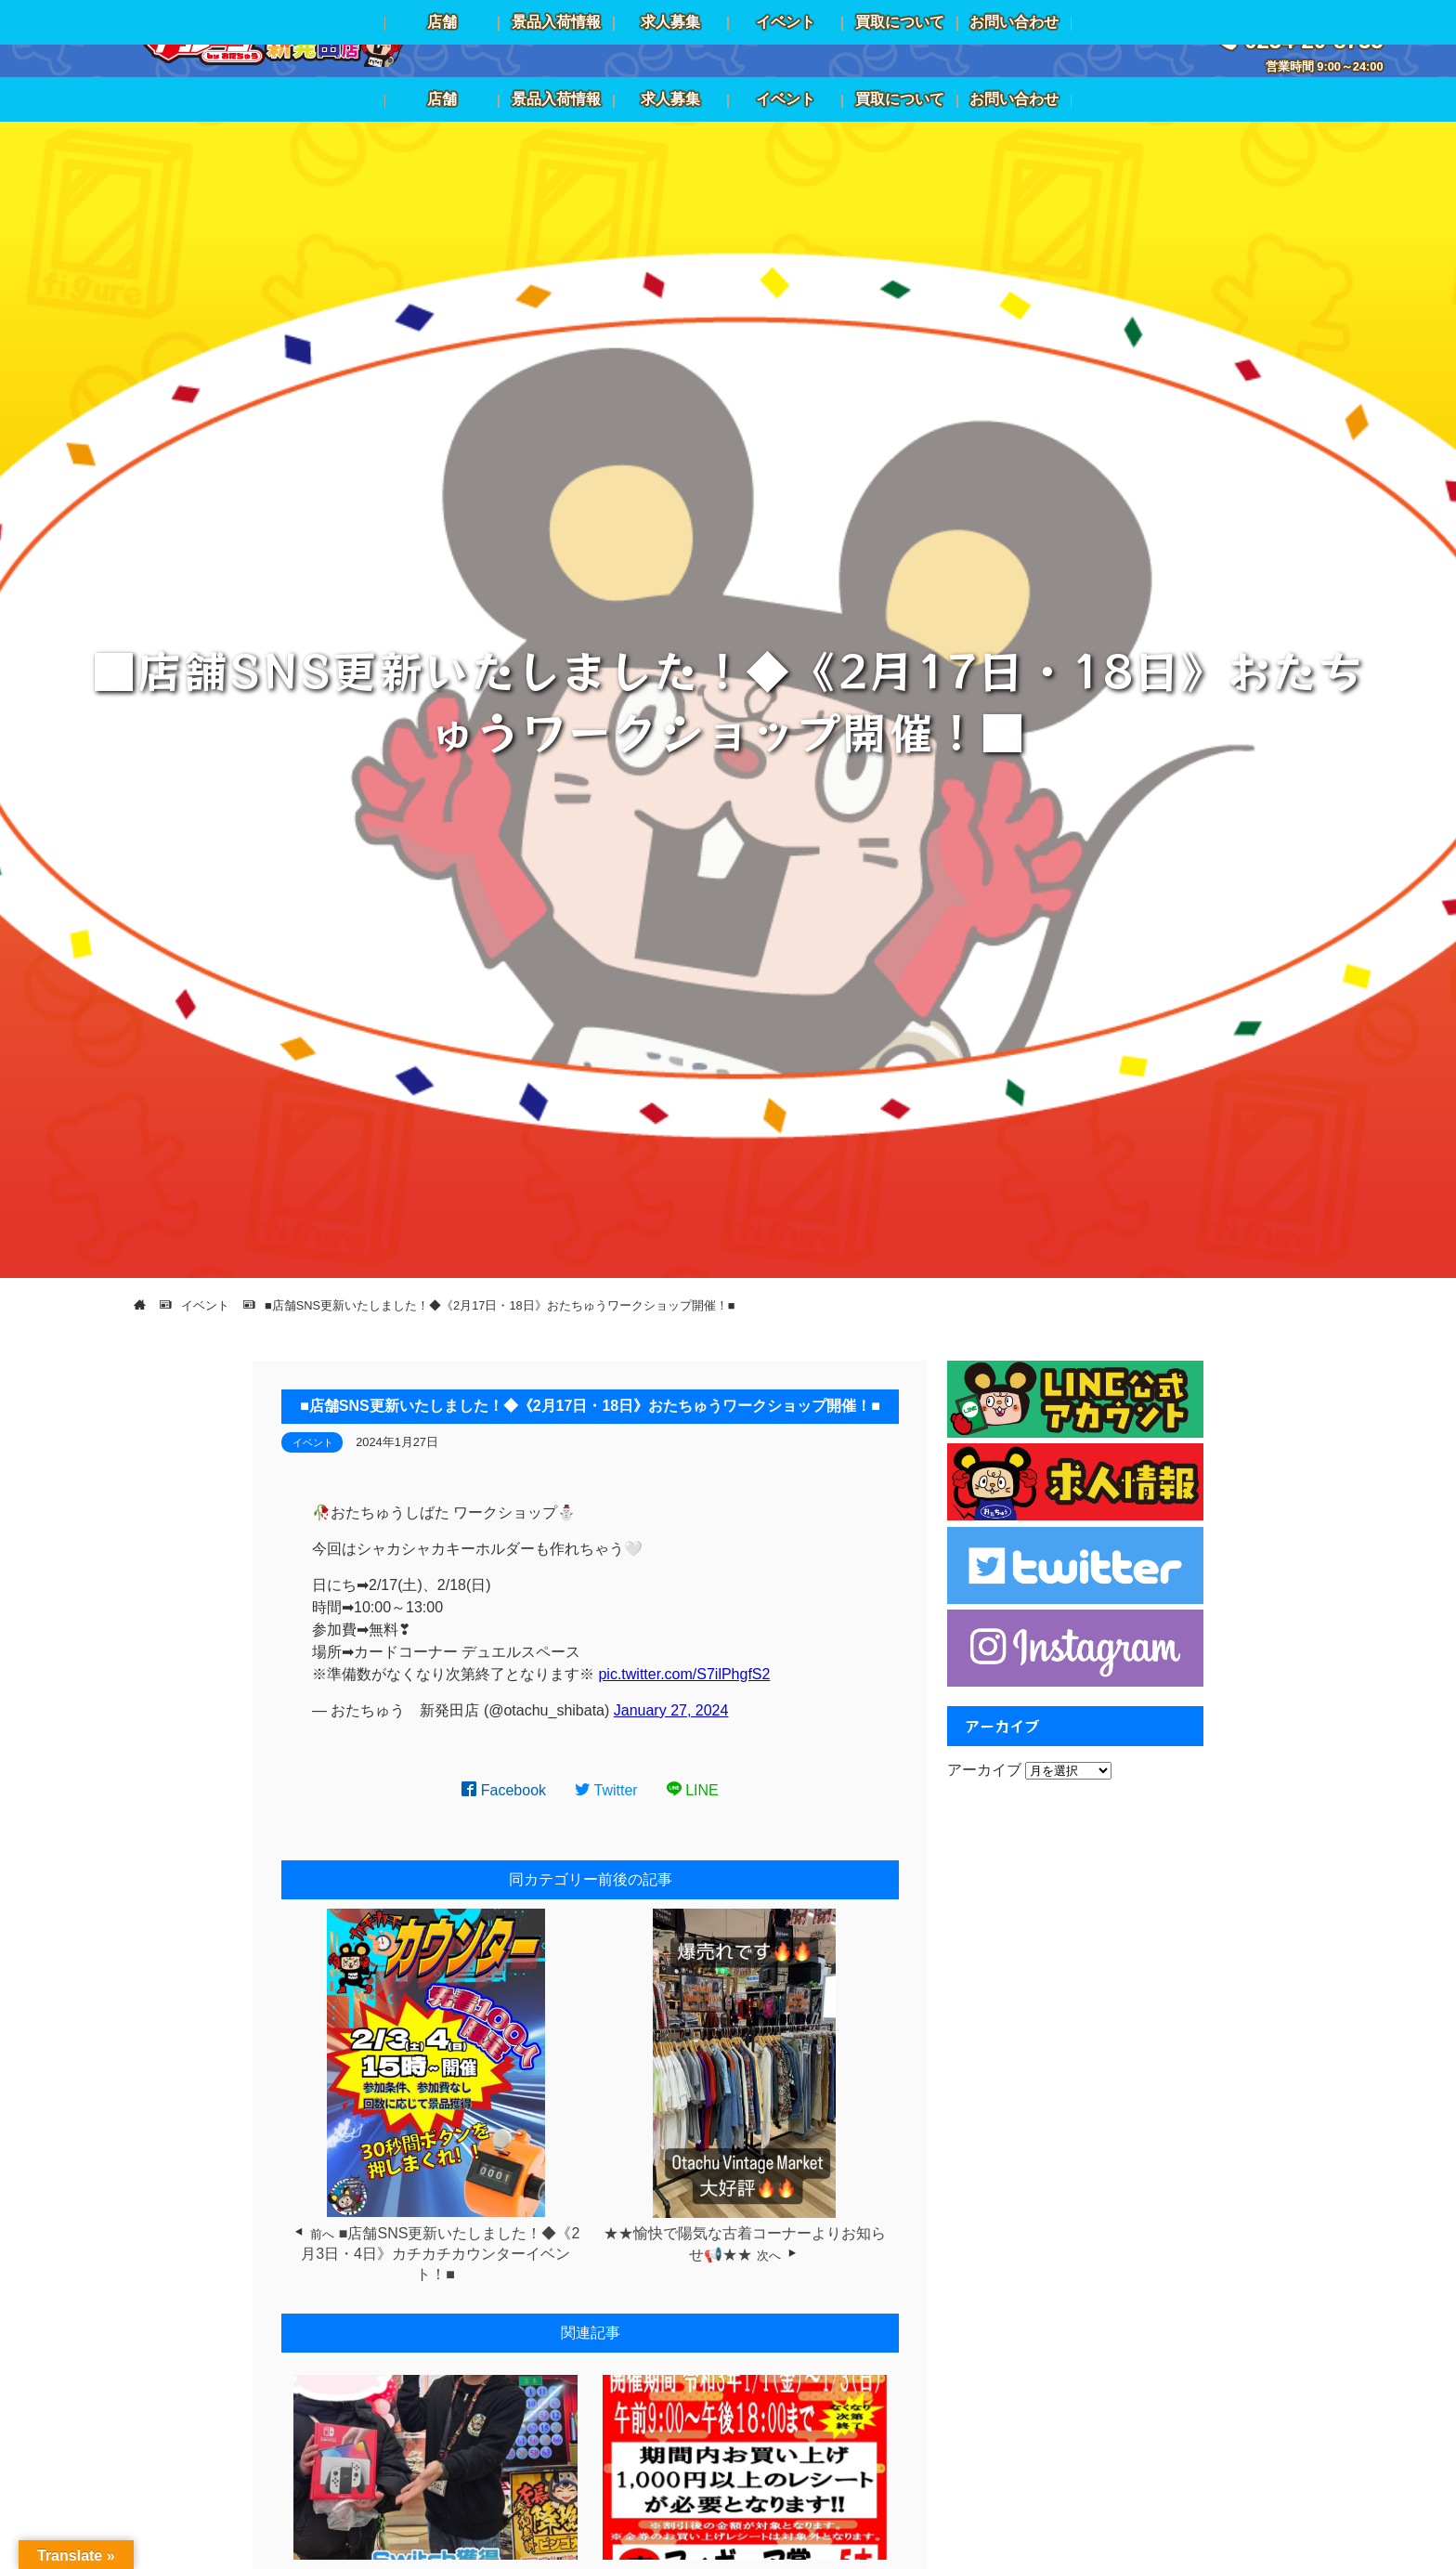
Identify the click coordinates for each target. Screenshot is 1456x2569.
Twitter (606, 1790)
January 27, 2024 (671, 1710)
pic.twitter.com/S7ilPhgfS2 (684, 1674)
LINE (693, 1790)
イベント (312, 1442)
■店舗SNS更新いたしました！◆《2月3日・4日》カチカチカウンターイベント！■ (440, 2254)
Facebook (504, 1790)
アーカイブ (984, 1770)
